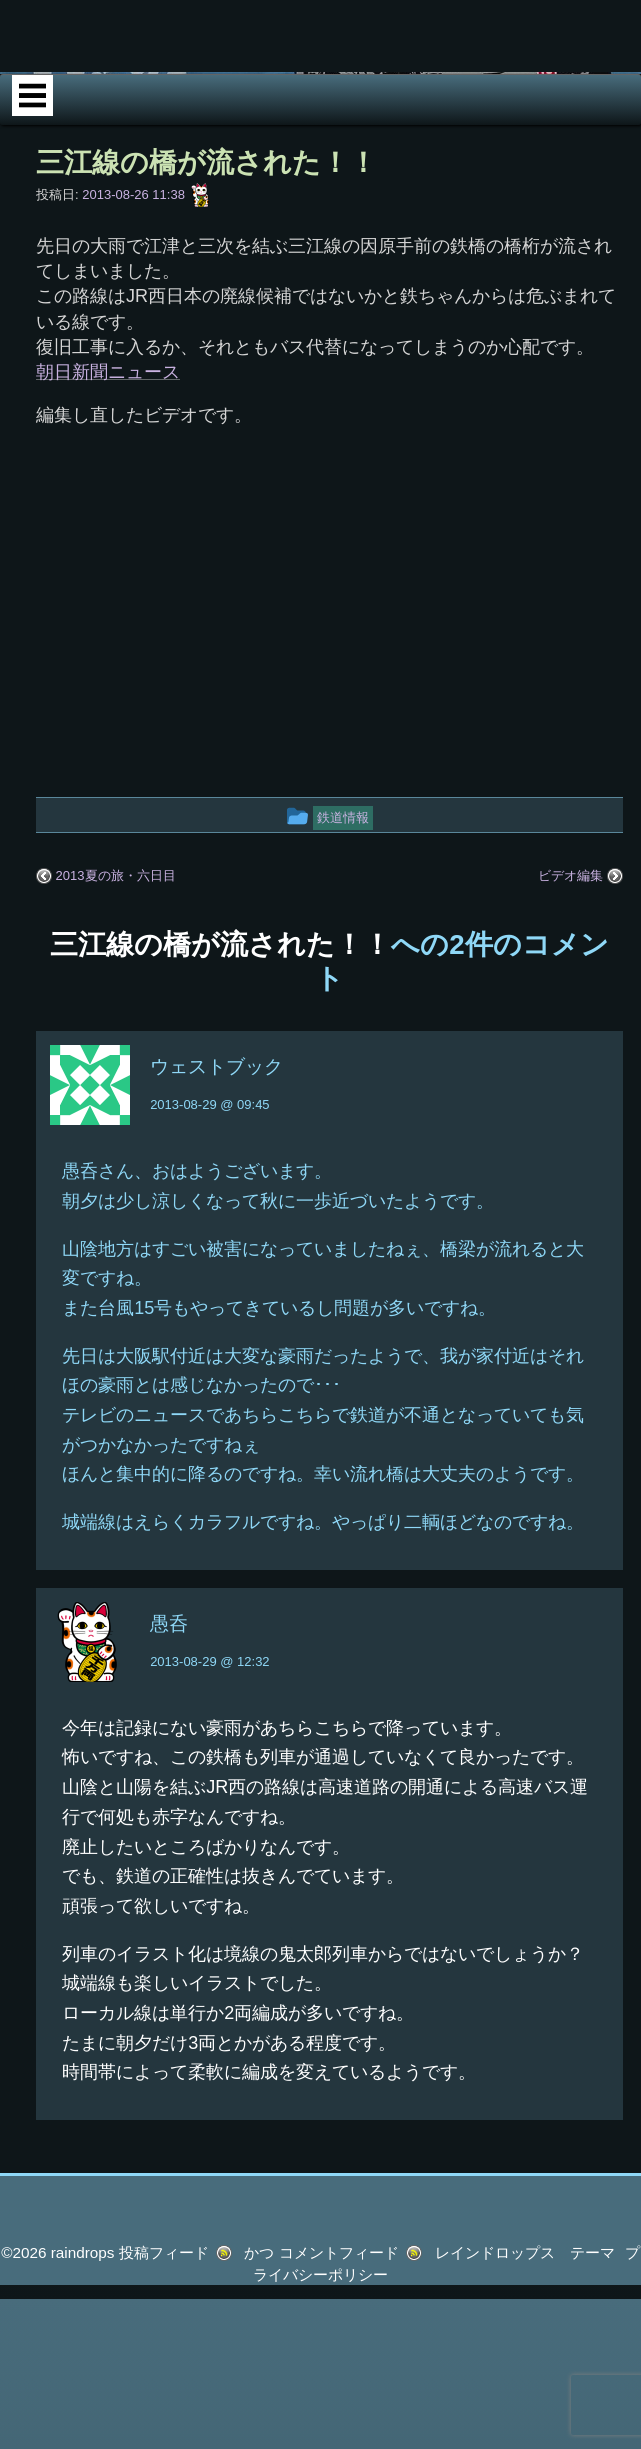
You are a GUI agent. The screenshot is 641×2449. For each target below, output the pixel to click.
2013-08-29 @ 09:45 (209, 1176)
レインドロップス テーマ (525, 2324)
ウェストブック (216, 1138)
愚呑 (169, 1695)
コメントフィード (339, 2324)
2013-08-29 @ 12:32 (209, 1733)
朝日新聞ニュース (108, 444)
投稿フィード (164, 2324)
